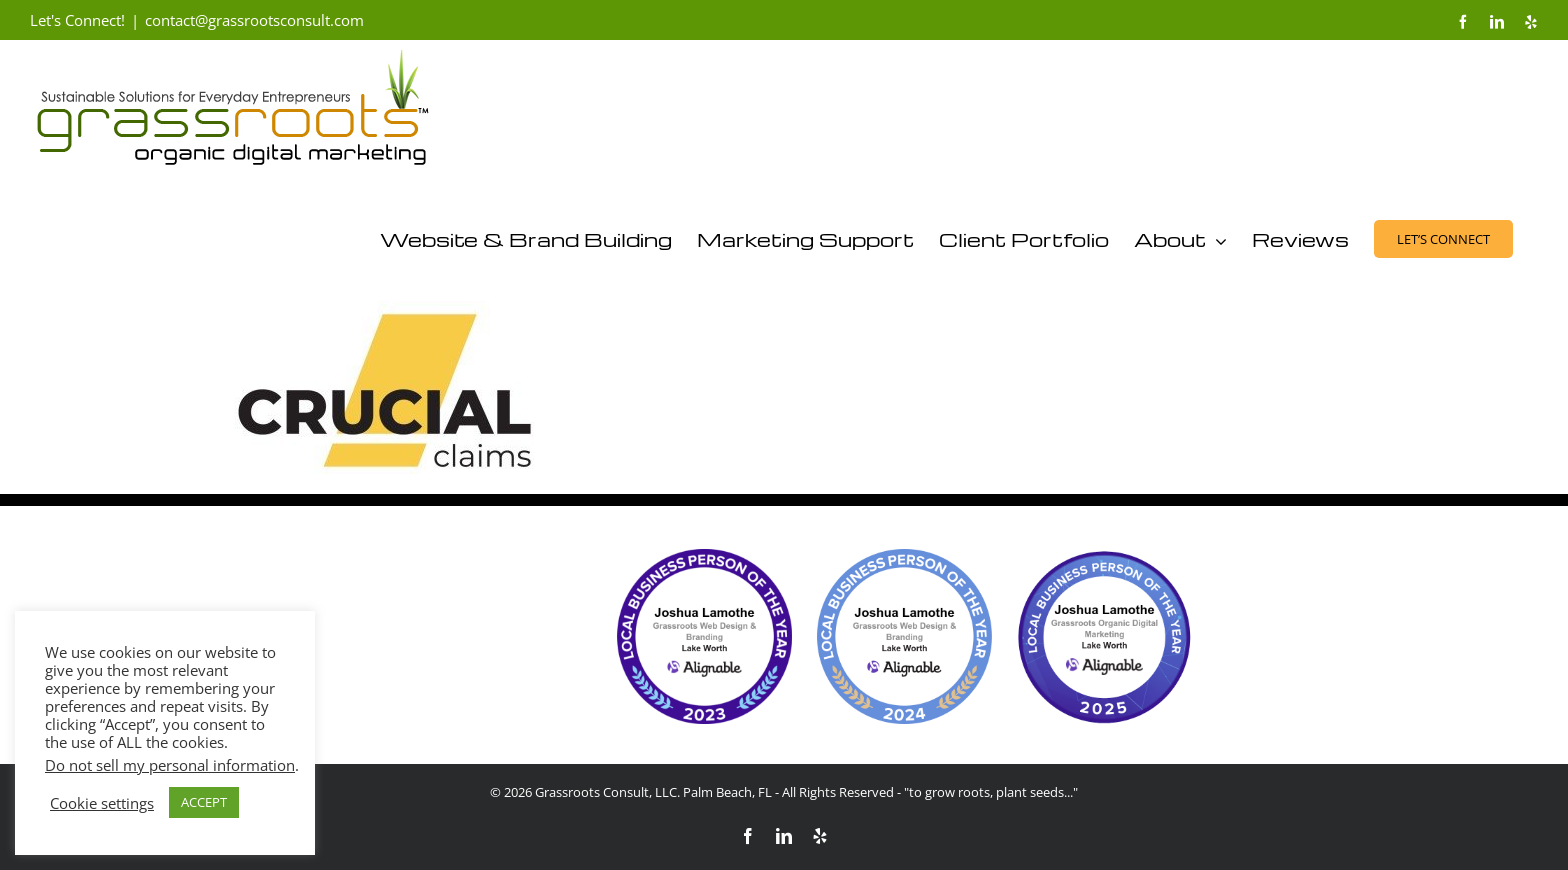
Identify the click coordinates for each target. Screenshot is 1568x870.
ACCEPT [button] (204, 802)
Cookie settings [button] (102, 803)
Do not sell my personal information (170, 765)
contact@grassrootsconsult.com (254, 20)
